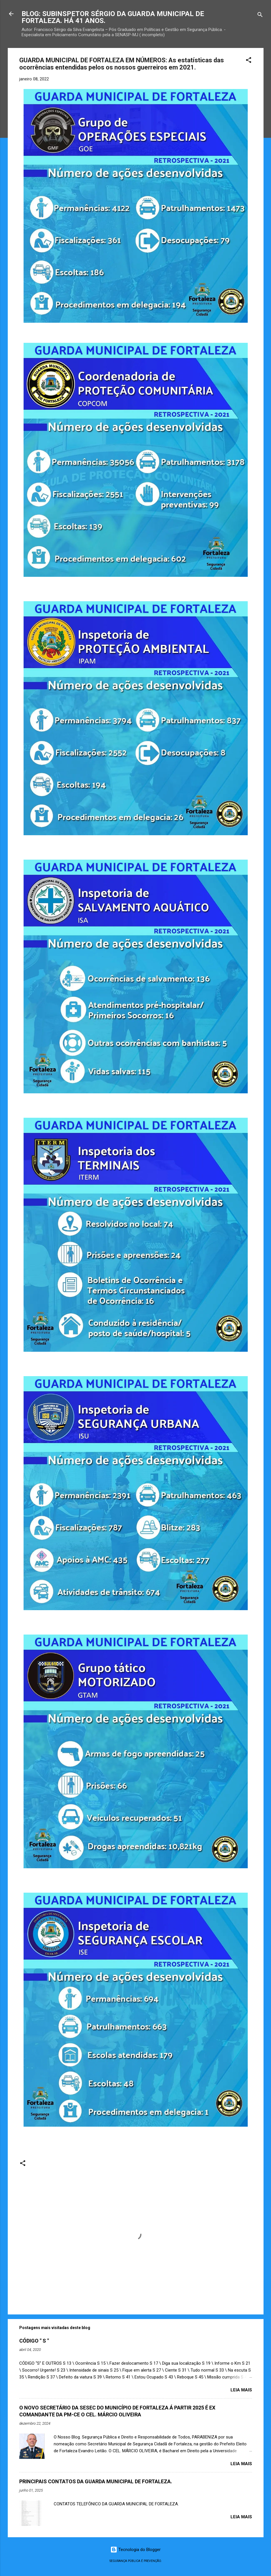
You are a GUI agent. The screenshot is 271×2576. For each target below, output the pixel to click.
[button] (248, 61)
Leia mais (241, 2390)
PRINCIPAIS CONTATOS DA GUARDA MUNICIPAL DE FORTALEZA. (95, 2481)
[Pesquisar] (260, 15)
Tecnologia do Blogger (135, 2549)
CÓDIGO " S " (34, 2341)
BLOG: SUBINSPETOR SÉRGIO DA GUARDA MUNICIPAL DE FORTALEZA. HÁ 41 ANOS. (113, 17)
